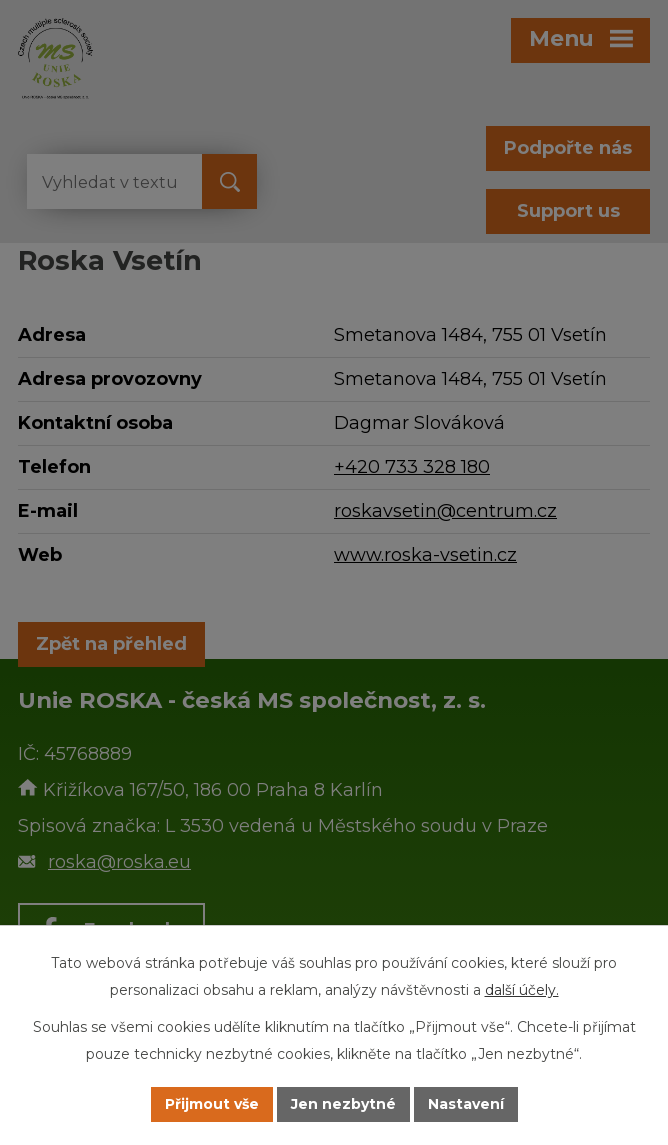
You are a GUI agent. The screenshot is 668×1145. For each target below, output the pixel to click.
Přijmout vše (212, 1104)
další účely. (522, 990)
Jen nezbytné (343, 1104)
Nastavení (466, 1104)
